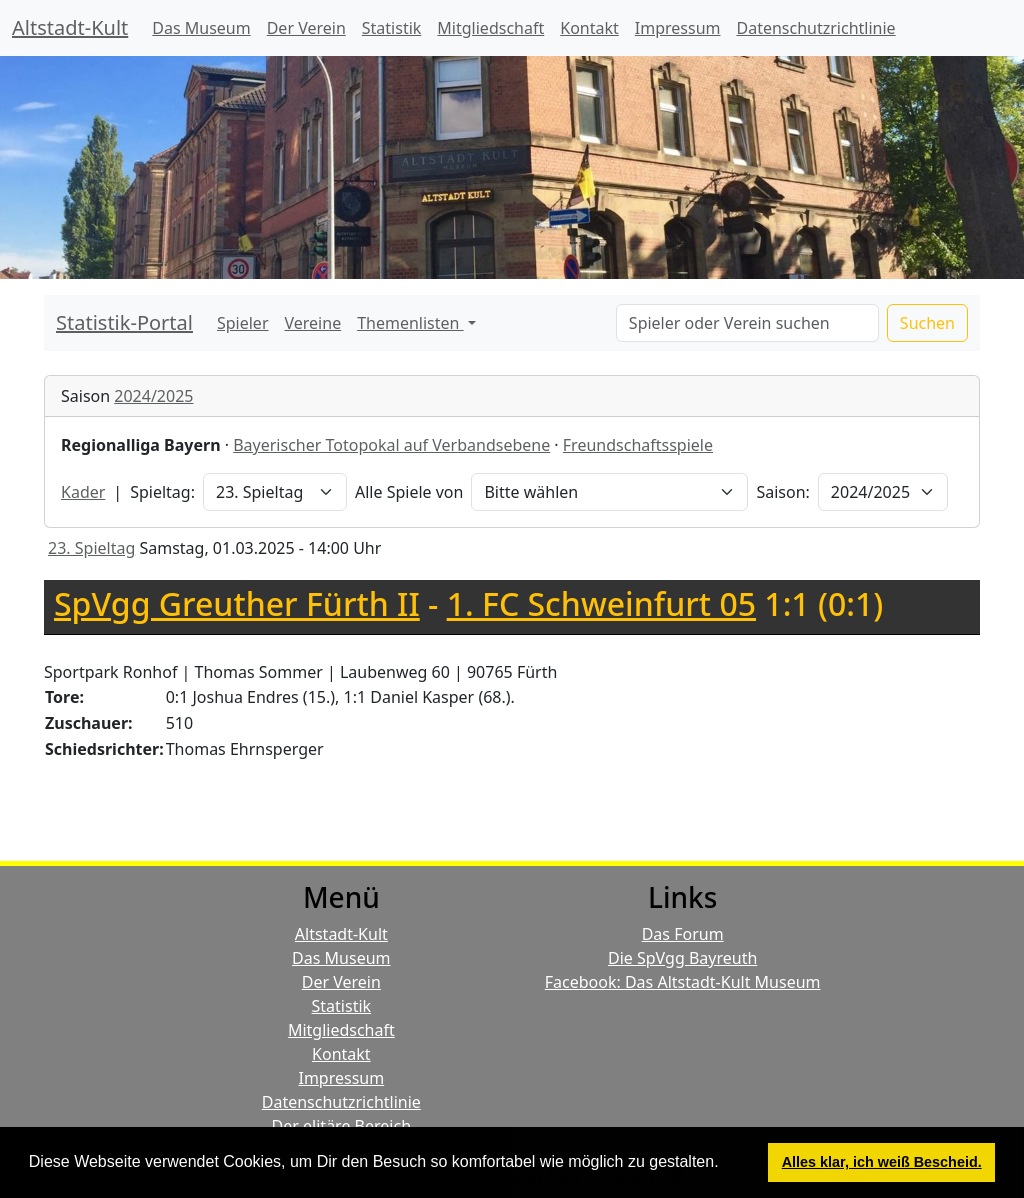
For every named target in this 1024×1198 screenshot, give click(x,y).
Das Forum (683, 934)
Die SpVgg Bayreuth (682, 958)
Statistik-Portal (124, 322)
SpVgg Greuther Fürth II (237, 603)
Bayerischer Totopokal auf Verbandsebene (391, 445)
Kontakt (589, 28)
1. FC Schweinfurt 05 (601, 603)
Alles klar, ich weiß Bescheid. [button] (882, 1162)
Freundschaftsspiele (638, 445)
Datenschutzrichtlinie (816, 28)
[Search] (747, 323)
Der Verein (306, 28)
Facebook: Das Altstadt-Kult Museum (683, 982)
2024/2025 (153, 396)
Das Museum (201, 28)
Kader (83, 492)
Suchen (927, 323)
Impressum (678, 28)
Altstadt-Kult (70, 27)
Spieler (243, 323)
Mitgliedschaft (490, 28)
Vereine (313, 323)
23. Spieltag (91, 548)
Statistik (392, 28)
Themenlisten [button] (410, 323)
